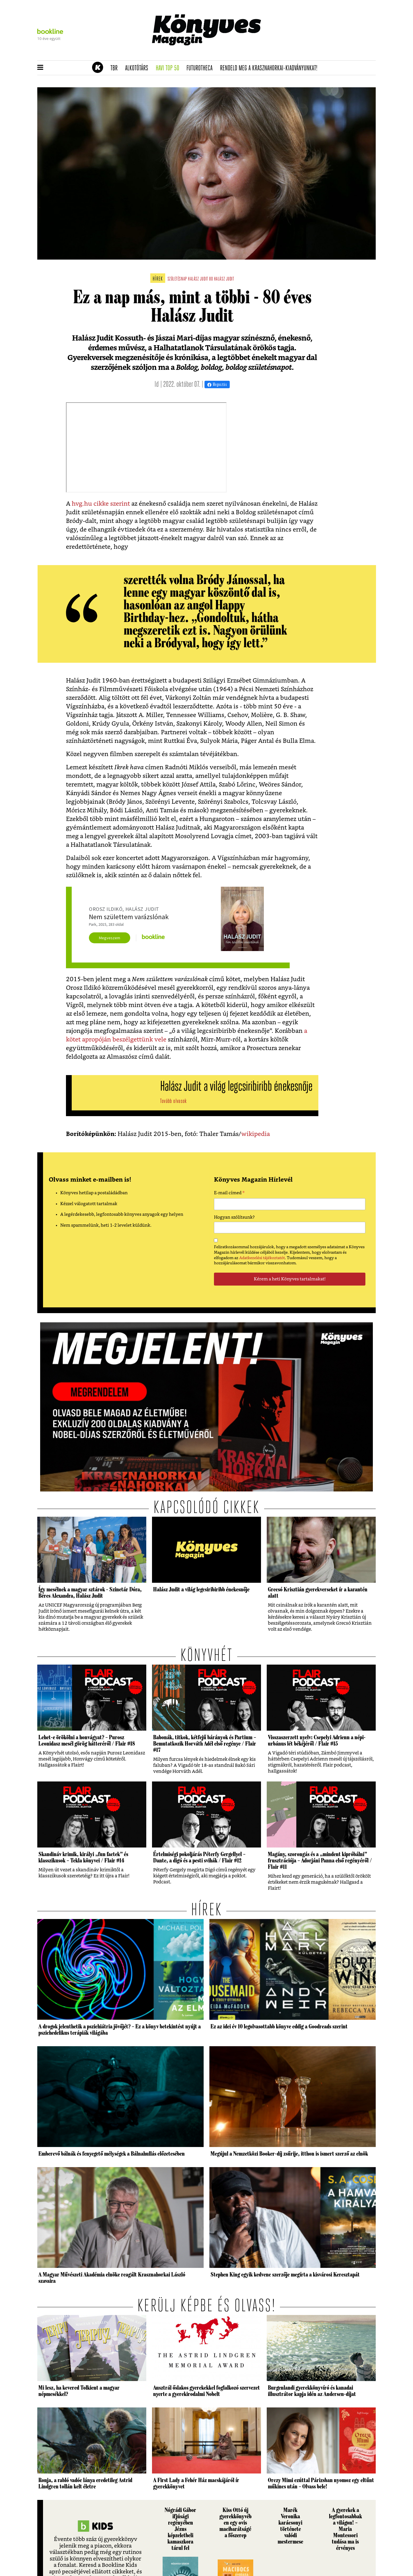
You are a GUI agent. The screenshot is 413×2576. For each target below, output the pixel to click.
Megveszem (109, 937)
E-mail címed (229, 1194)
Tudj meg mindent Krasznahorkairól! (305, 53)
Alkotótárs (138, 68)
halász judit (224, 279)
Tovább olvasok (173, 1101)
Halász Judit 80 (200, 279)
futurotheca (201, 68)
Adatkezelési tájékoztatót (262, 1258)
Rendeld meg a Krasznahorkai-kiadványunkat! (270, 68)
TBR (115, 68)
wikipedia (255, 1134)
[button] (40, 68)
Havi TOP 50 (169, 68)
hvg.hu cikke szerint (101, 504)
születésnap (177, 279)
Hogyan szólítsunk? (234, 1217)
